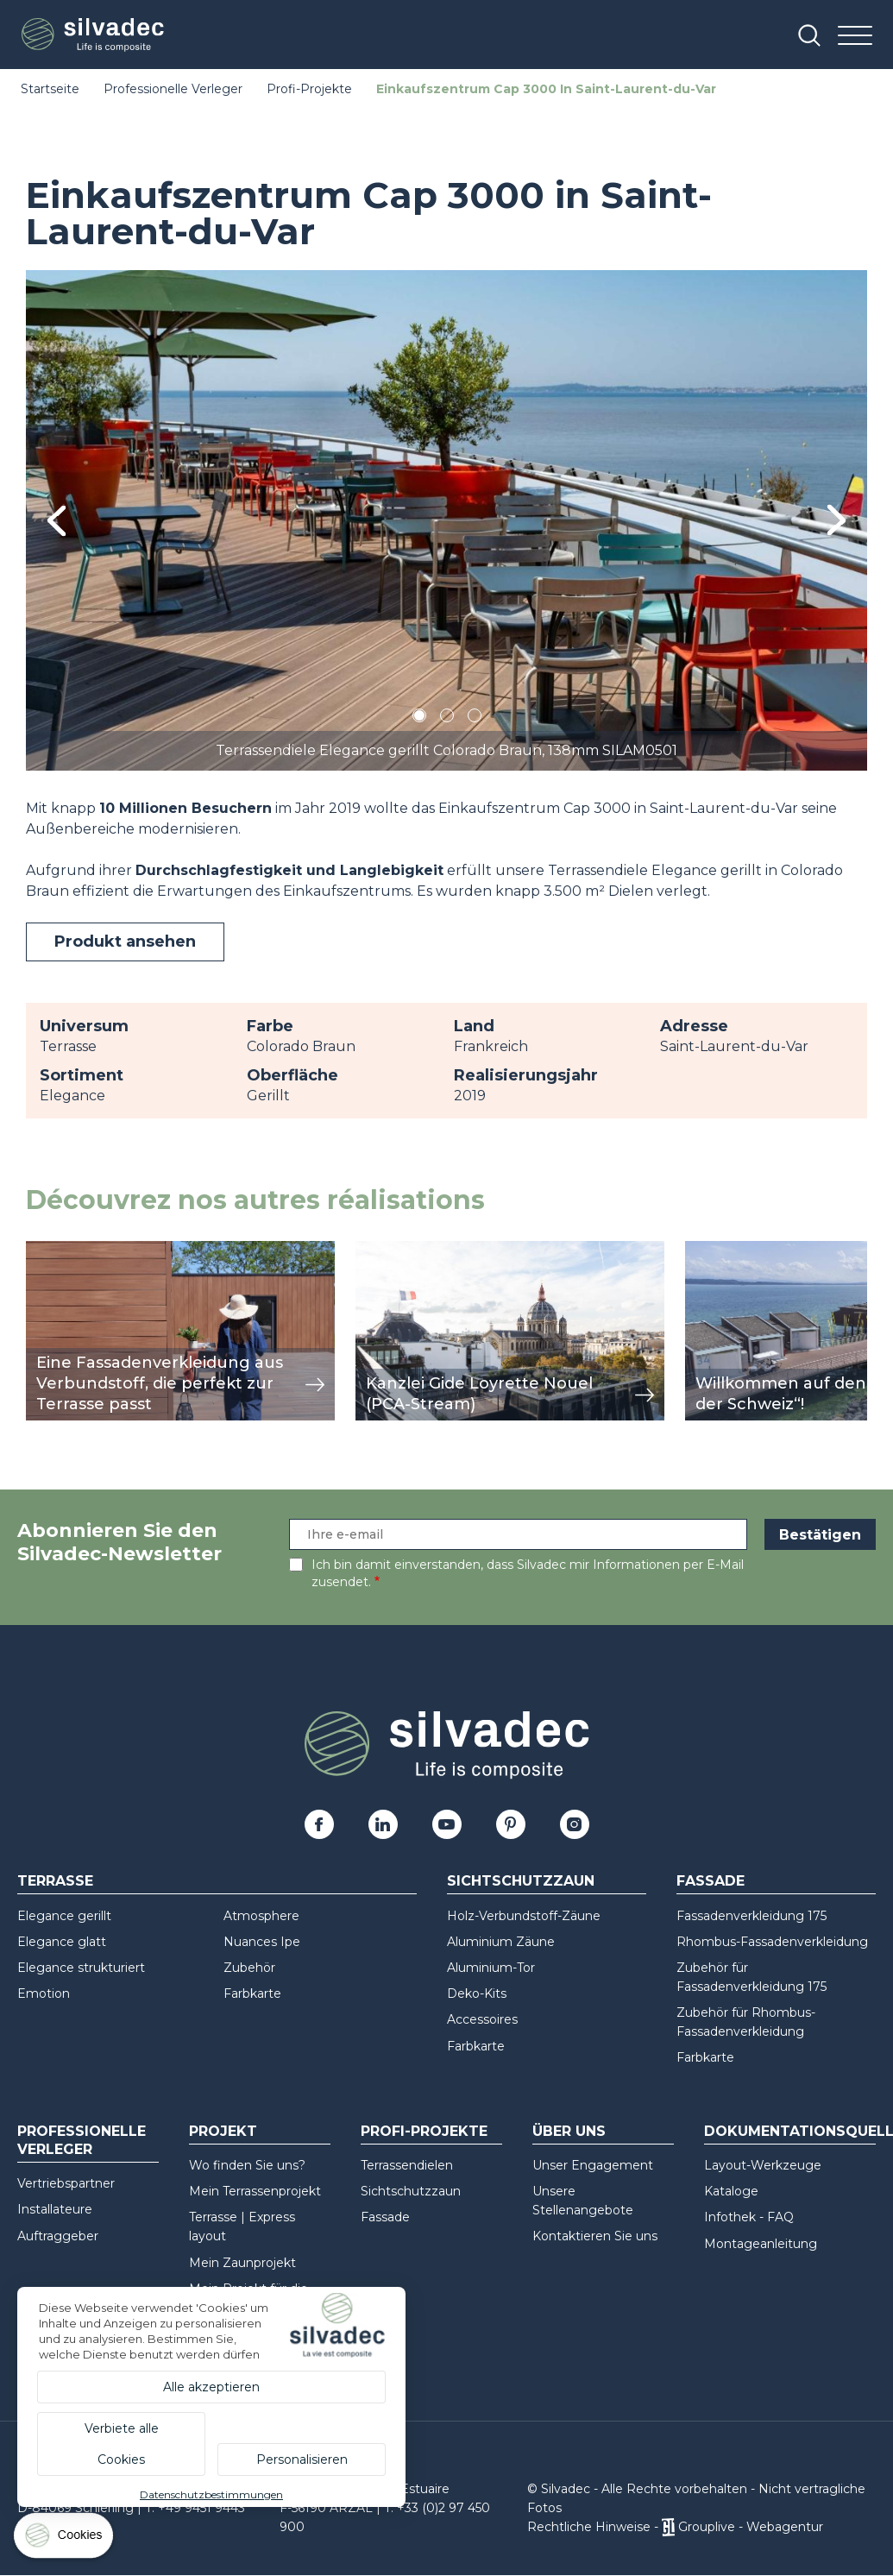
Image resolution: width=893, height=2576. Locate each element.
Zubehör (249, 1967)
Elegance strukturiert (81, 1967)
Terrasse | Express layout (242, 2226)
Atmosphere (261, 1916)
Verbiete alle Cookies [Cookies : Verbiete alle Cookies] (122, 2444)
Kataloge (731, 2191)
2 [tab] (447, 718)
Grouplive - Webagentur (750, 2527)
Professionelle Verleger (173, 89)
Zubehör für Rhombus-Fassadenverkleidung (745, 2022)
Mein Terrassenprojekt (255, 2191)
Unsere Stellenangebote (582, 2200)
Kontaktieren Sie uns (594, 2236)
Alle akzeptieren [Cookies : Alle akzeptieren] (211, 2387)
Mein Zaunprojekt (242, 2263)
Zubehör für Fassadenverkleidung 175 (751, 1977)
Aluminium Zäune (501, 1941)
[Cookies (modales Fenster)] (64, 2539)
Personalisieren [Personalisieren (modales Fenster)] (302, 2459)
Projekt (223, 2131)
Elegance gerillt (64, 1916)
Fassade (710, 1881)
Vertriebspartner (66, 2183)
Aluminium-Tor (491, 1967)
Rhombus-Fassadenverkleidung (772, 1941)
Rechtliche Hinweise (589, 2527)
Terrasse (55, 1881)
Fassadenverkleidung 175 (751, 1916)
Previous (56, 521)
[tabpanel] (446, 520)
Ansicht (51, 1250)
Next (836, 520)
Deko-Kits (476, 1993)
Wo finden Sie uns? (247, 2165)
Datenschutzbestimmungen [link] (211, 2494)
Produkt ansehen (125, 941)
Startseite (50, 89)
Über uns (569, 2131)
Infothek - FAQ (749, 2217)
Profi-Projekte (309, 89)
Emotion (43, 1993)
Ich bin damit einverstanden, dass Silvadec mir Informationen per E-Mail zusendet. (527, 1573)
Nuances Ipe (261, 1941)
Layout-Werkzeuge (762, 2165)
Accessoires (482, 2019)
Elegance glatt (61, 1941)
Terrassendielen (407, 2165)
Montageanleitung (760, 2244)
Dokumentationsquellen (790, 2131)
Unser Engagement (592, 2165)
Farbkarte (252, 1993)
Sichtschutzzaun (520, 1881)
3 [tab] (474, 718)
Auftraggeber (57, 2236)
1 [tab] (419, 718)
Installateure (54, 2209)
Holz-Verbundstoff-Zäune (524, 1916)
